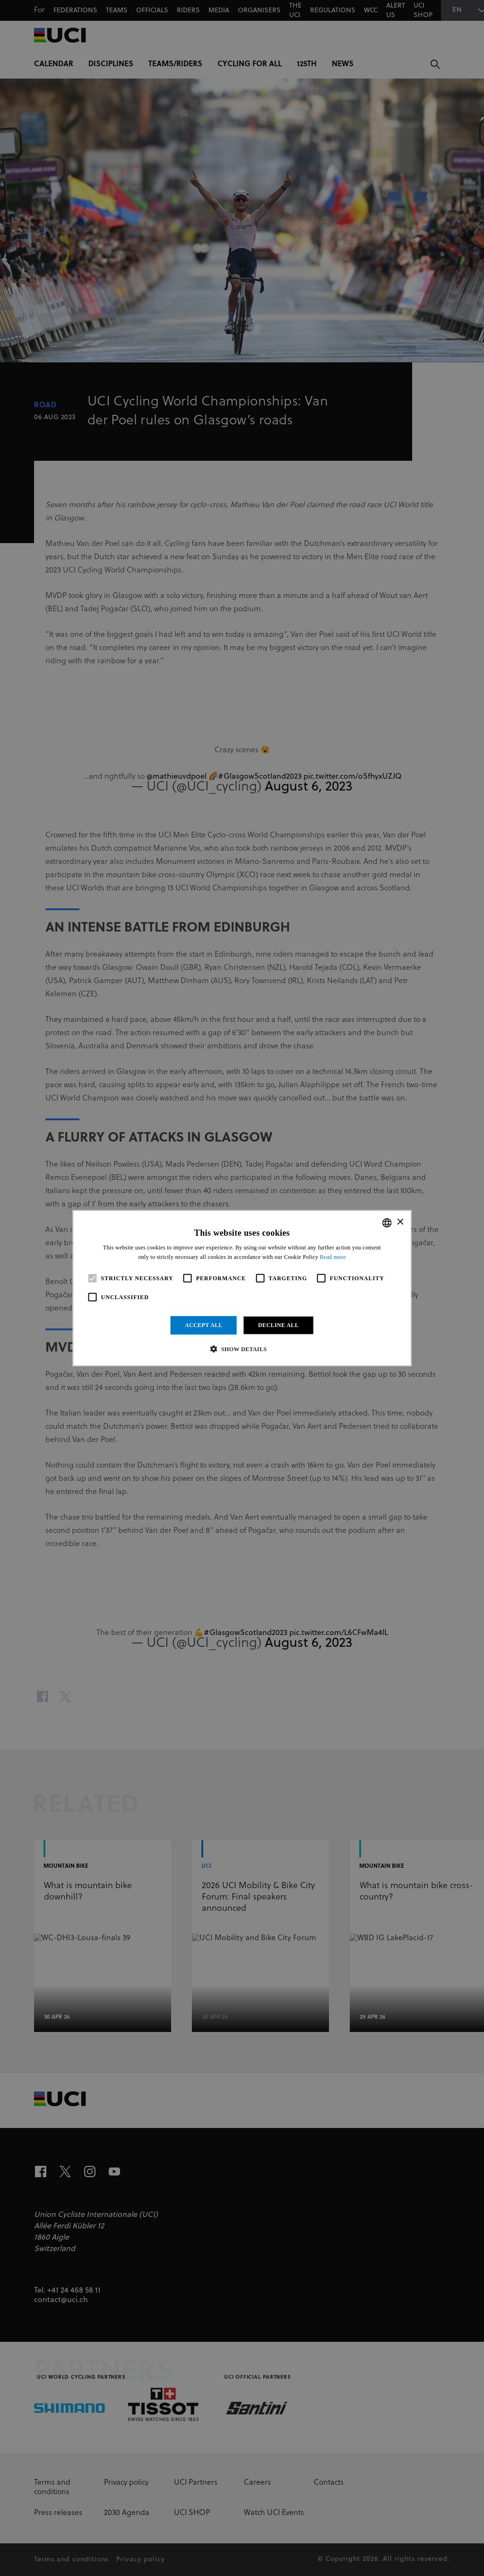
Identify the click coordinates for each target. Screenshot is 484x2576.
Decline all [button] (278, 1325)
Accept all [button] (204, 1325)
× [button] (399, 1222)
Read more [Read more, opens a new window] (333, 1257)
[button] (242, 1349)
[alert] (242, 1288)
